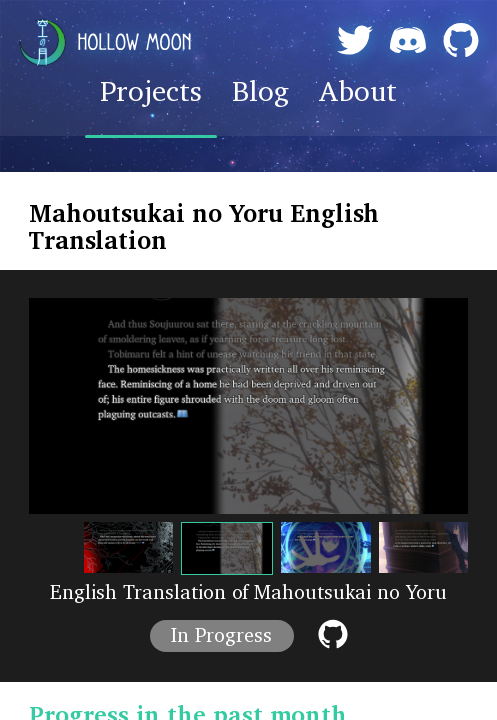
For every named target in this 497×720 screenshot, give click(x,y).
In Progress (221, 636)
